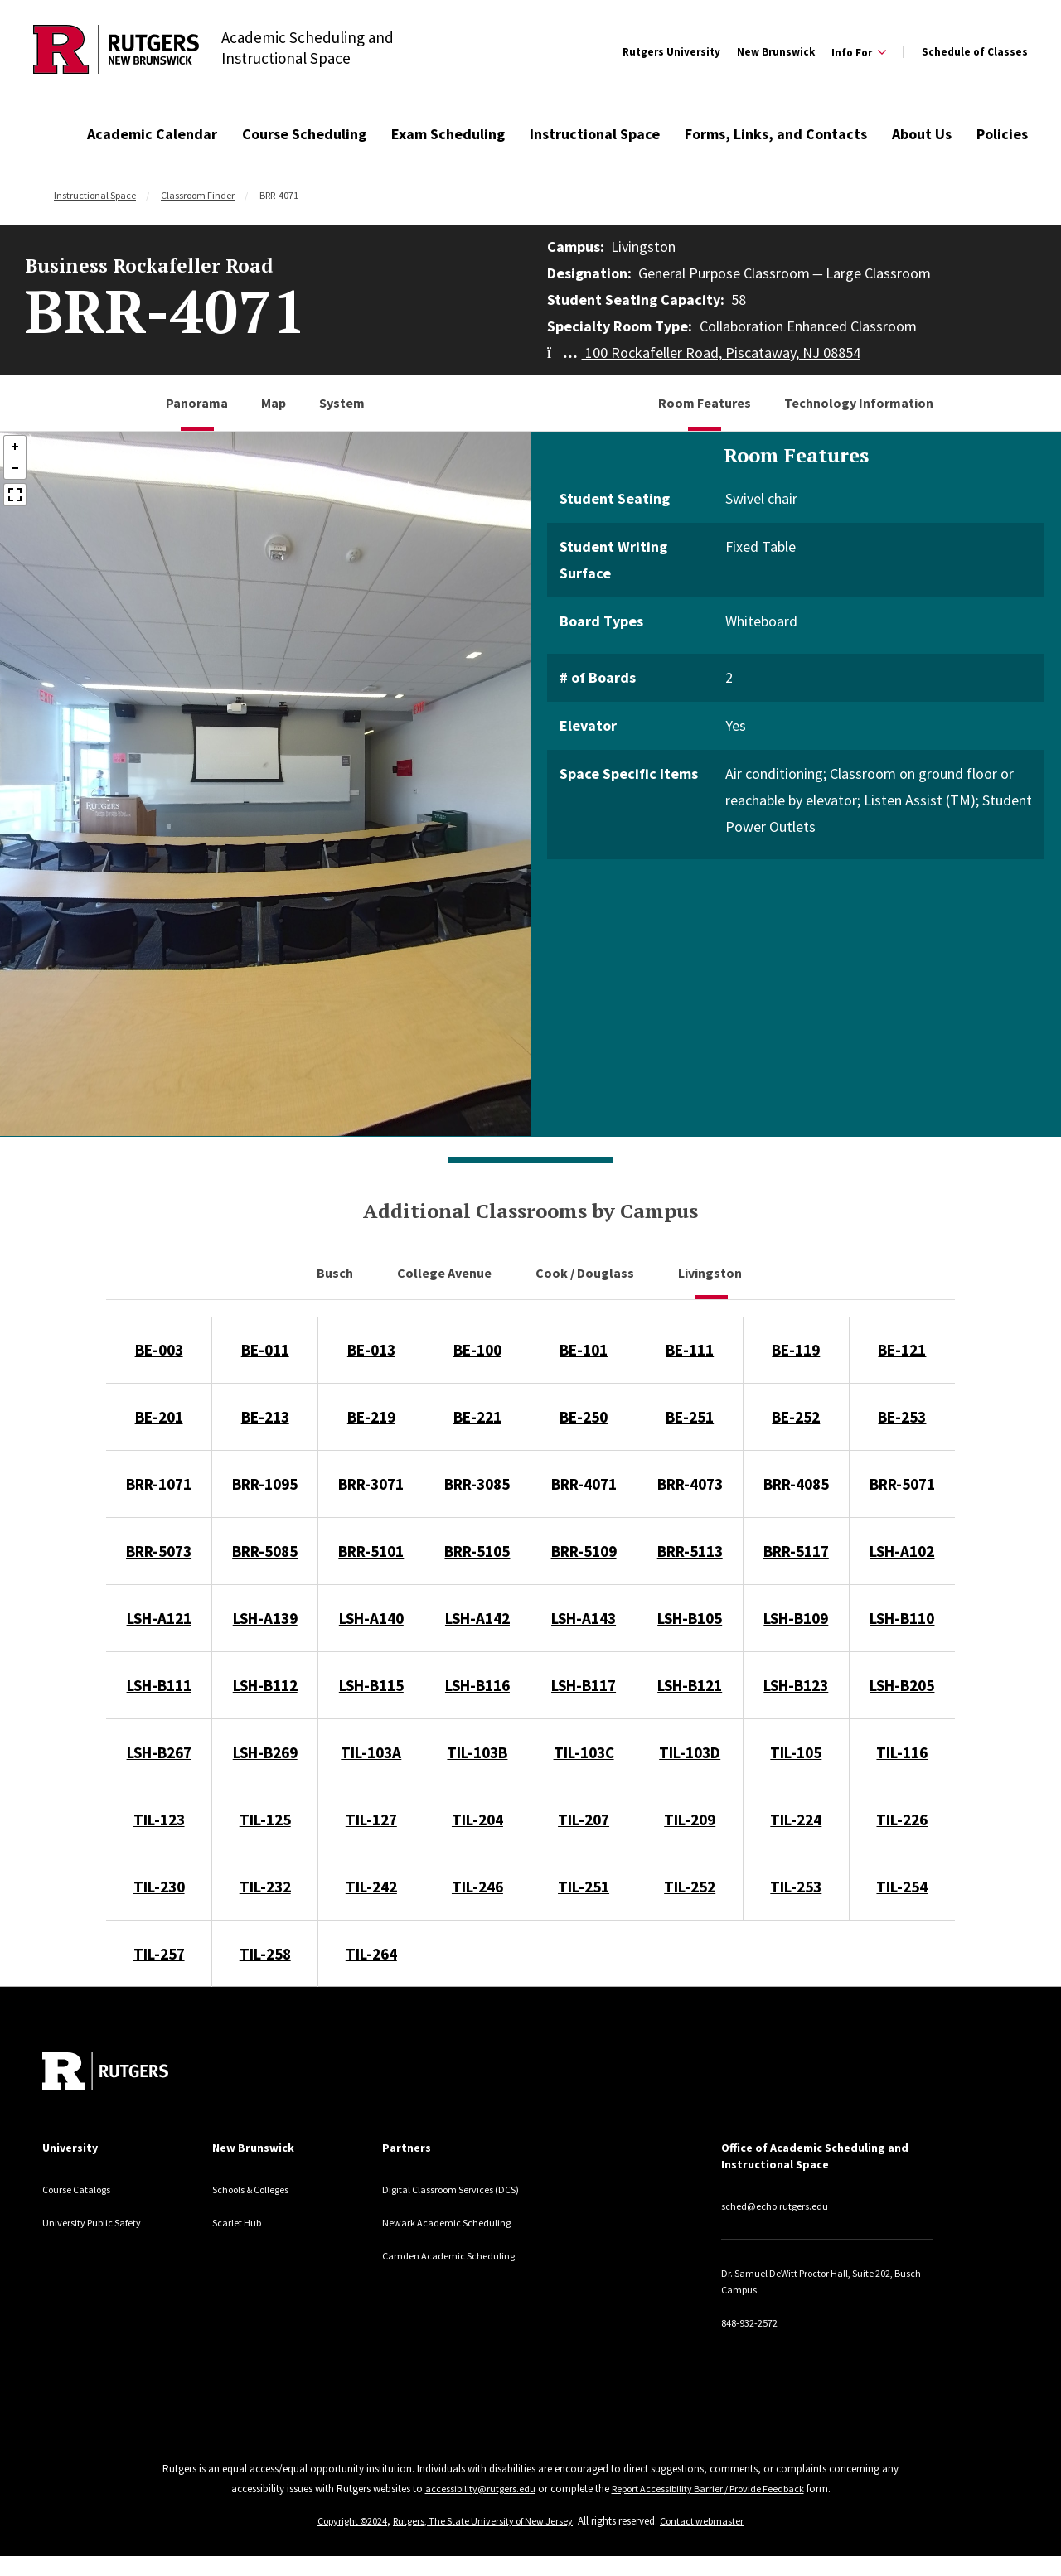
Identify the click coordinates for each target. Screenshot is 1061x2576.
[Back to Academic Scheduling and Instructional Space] (116, 52)
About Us (922, 133)
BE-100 (477, 1350)
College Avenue (445, 1272)
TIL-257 (159, 1954)
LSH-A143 (583, 1618)
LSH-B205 (902, 1685)
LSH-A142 (477, 1618)
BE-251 (690, 1417)
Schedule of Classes (975, 52)
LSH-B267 (159, 1752)
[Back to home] (105, 2071)
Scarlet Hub (240, 2222)
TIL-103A (371, 1752)
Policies (1002, 133)
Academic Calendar (152, 133)
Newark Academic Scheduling (455, 2238)
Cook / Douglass (586, 1272)
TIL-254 (902, 1887)
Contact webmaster (710, 2521)
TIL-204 (477, 1819)
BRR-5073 (158, 1551)
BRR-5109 (584, 1551)
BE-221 (477, 1417)
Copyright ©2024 (346, 2521)
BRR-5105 (477, 1551)
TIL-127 (371, 1819)
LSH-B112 (265, 1685)
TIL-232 (265, 1887)
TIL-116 (902, 1752)
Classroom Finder (198, 195)
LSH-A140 (371, 1618)
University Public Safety (101, 2222)
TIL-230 (159, 1887)
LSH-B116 (477, 1685)
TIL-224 (795, 1819)
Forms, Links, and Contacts (776, 133)
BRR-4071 (584, 1484)
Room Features (704, 402)
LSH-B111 (159, 1685)
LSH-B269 (265, 1752)
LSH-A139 (265, 1618)
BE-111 (690, 1350)
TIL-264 (371, 1954)
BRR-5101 (371, 1551)
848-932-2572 (753, 2322)
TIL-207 (583, 1819)
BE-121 (902, 1350)
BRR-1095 (265, 1484)
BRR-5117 (796, 1551)
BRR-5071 (902, 1484)
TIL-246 (477, 1887)
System (342, 402)
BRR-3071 (371, 1484)
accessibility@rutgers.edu (473, 2489)
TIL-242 (371, 1887)
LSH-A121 (159, 1618)
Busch (336, 1272)
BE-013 (371, 1350)
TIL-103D (689, 1752)
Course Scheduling (304, 133)
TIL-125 (265, 1819)
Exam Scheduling (448, 133)
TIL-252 (689, 1887)
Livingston (711, 1272)
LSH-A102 (902, 1551)
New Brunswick (776, 52)
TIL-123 (159, 1819)
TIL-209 (689, 1819)
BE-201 (159, 1417)
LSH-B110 (902, 1618)
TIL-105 (795, 1752)
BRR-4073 (690, 1484)
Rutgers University (671, 52)
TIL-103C (584, 1752)
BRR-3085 (477, 1484)
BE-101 (584, 1350)
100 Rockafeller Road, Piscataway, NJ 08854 (703, 352)
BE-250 (584, 1417)
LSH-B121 (689, 1685)
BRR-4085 (796, 1484)
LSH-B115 (371, 1685)
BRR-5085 (265, 1551)
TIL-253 (795, 1887)
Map (273, 402)
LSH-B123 (795, 1685)
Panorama (197, 402)
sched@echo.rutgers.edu (784, 2205)
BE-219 (371, 1417)
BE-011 (265, 1350)
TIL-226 (902, 1819)
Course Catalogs (83, 2189)
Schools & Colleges (260, 2189)
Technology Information (858, 402)
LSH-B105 (689, 1618)
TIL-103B (477, 1752)
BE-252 (796, 1417)
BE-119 (796, 1350)
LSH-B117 (583, 1685)
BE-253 (902, 1417)
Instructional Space (595, 133)
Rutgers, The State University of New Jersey (484, 2521)
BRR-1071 (158, 1484)
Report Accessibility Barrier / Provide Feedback (709, 2489)
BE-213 (265, 1417)
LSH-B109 (795, 1618)
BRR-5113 (690, 1551)
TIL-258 (265, 1954)
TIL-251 (583, 1887)
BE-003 (159, 1350)
